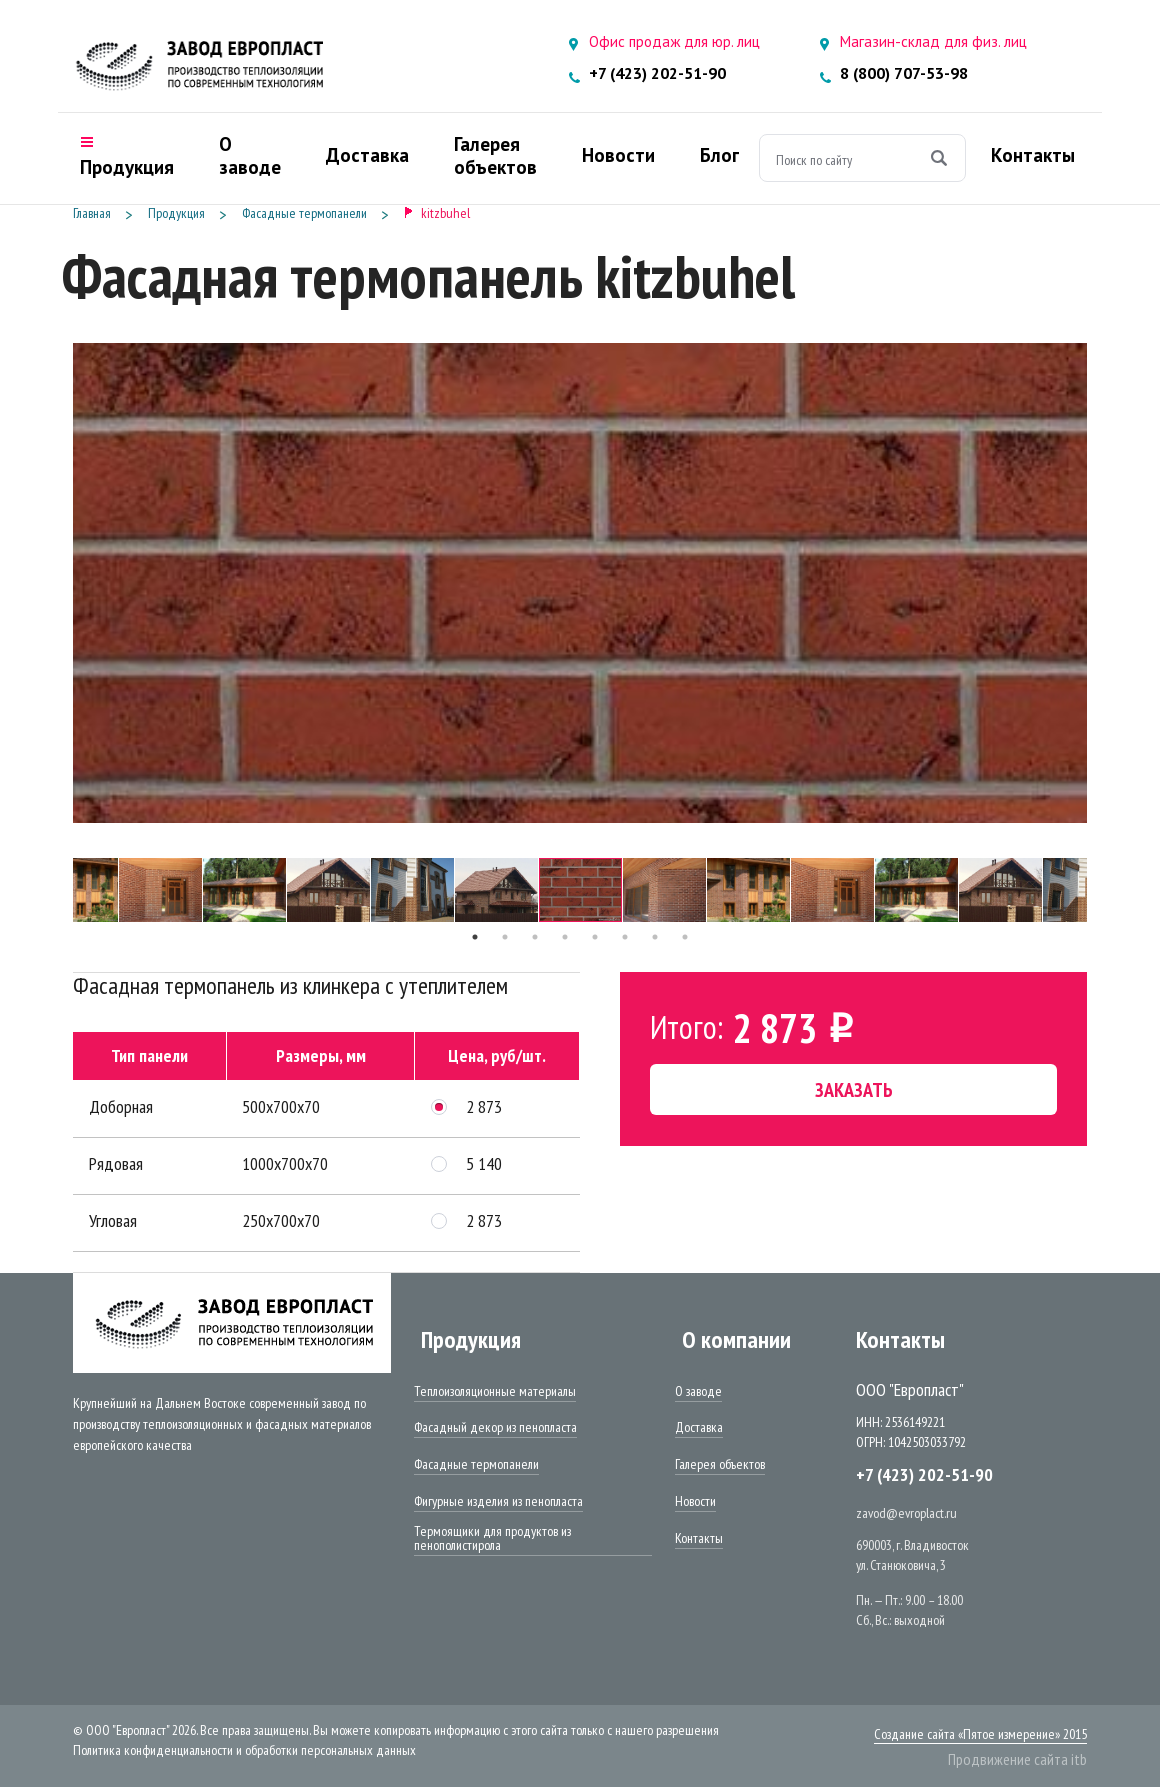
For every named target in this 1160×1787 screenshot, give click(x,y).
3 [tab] (535, 937)
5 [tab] (595, 937)
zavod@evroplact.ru (906, 1513)
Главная (92, 213)
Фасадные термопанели (304, 213)
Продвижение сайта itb (1017, 1759)
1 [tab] (475, 937)
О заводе (698, 1392)
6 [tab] (625, 937)
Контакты (699, 1539)
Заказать (854, 1090)
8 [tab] (685, 937)
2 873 (484, 1106)
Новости (695, 1502)
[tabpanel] (580, 890)
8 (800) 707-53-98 (904, 73)
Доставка (699, 1428)
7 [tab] (655, 937)
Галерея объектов (720, 1465)
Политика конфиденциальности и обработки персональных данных (244, 1750)
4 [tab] (565, 937)
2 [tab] (505, 937)
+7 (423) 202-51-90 (657, 73)
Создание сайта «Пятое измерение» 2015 (980, 1734)
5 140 (484, 1163)
